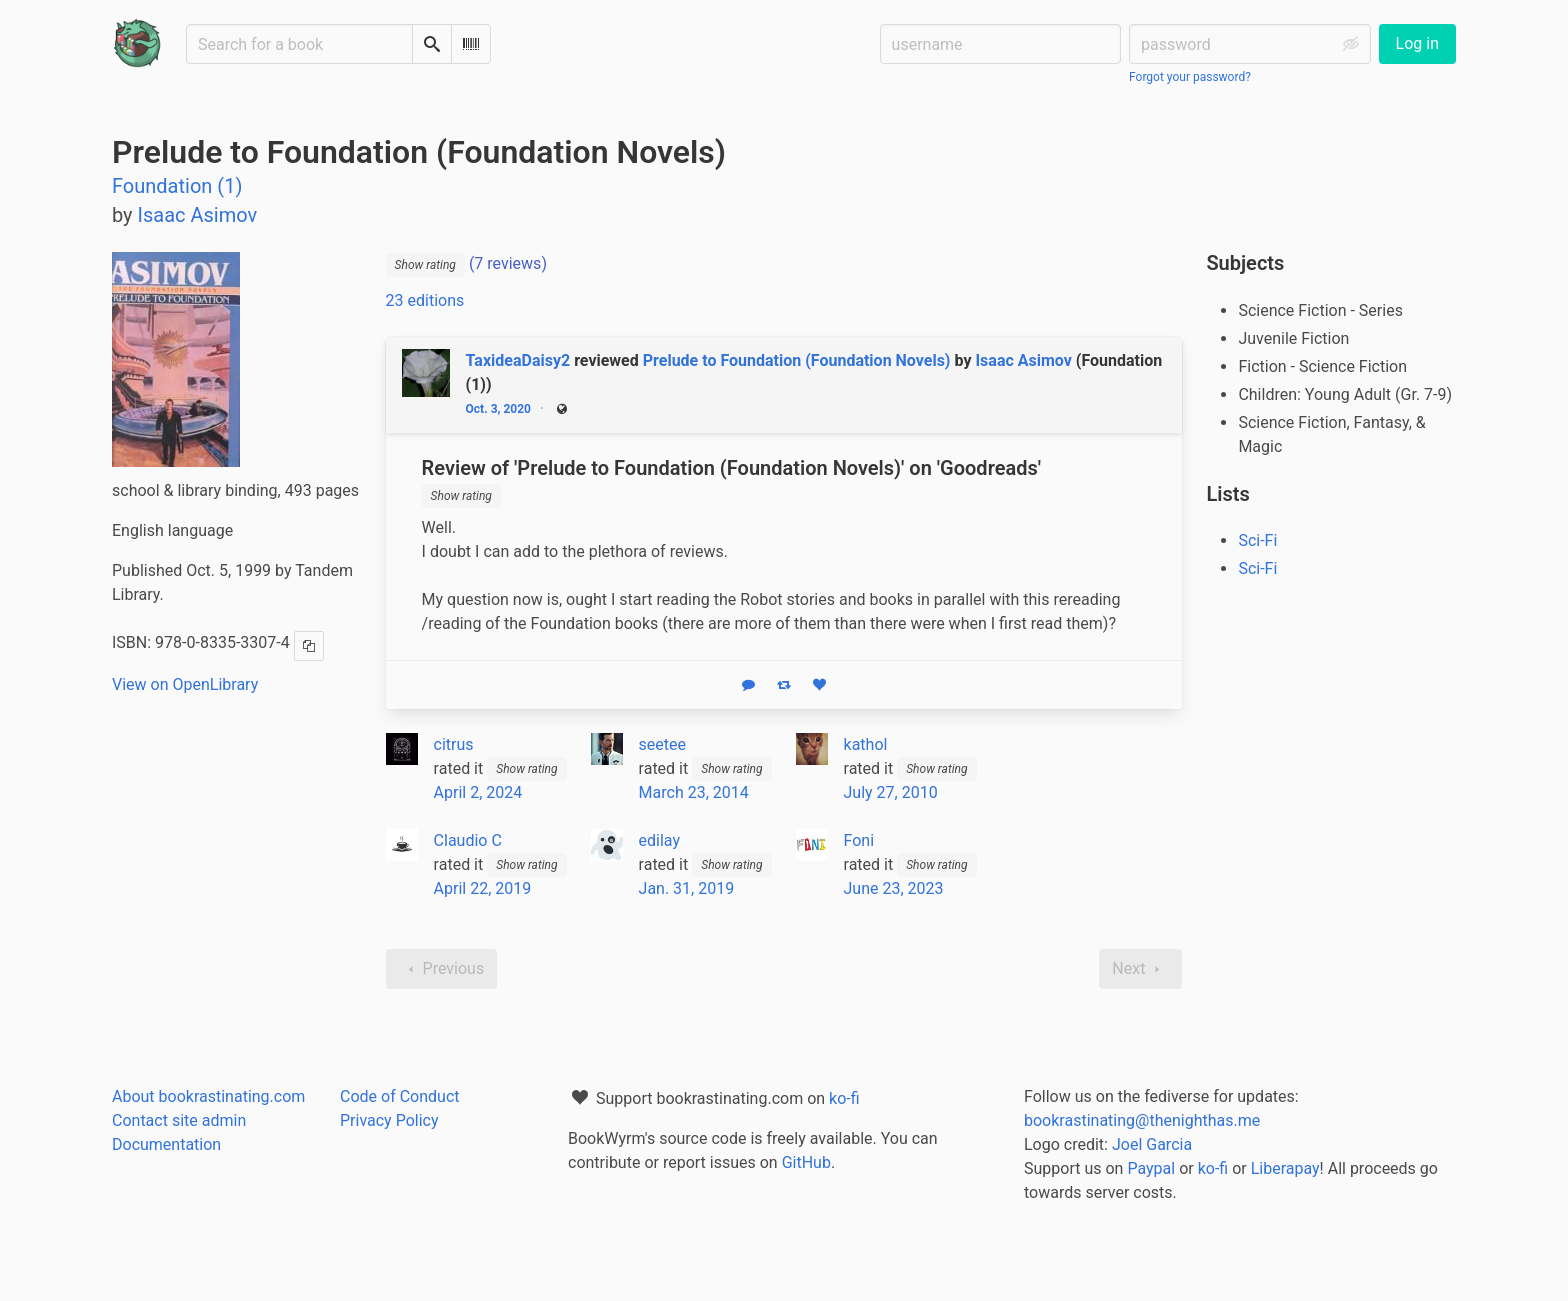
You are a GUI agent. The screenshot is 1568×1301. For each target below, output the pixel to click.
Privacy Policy (389, 1120)
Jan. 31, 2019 (687, 888)
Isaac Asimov (1023, 360)
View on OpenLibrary (185, 684)
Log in (1417, 43)
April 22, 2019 (483, 888)
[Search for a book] (299, 44)
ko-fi (844, 1098)
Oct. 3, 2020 (498, 409)
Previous (442, 969)
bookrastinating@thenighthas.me (1142, 1120)
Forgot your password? (1190, 77)
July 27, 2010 (891, 792)
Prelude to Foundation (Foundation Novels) (797, 360)
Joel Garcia (1152, 1144)
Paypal (1151, 1168)
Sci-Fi (1257, 540)
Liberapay (1285, 1168)
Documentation (166, 1144)
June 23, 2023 (894, 888)
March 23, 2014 (694, 792)
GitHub (806, 1162)
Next (1140, 969)
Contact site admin (179, 1120)
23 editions (425, 300)
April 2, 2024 (478, 792)
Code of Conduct (400, 1096)
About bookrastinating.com (208, 1096)
